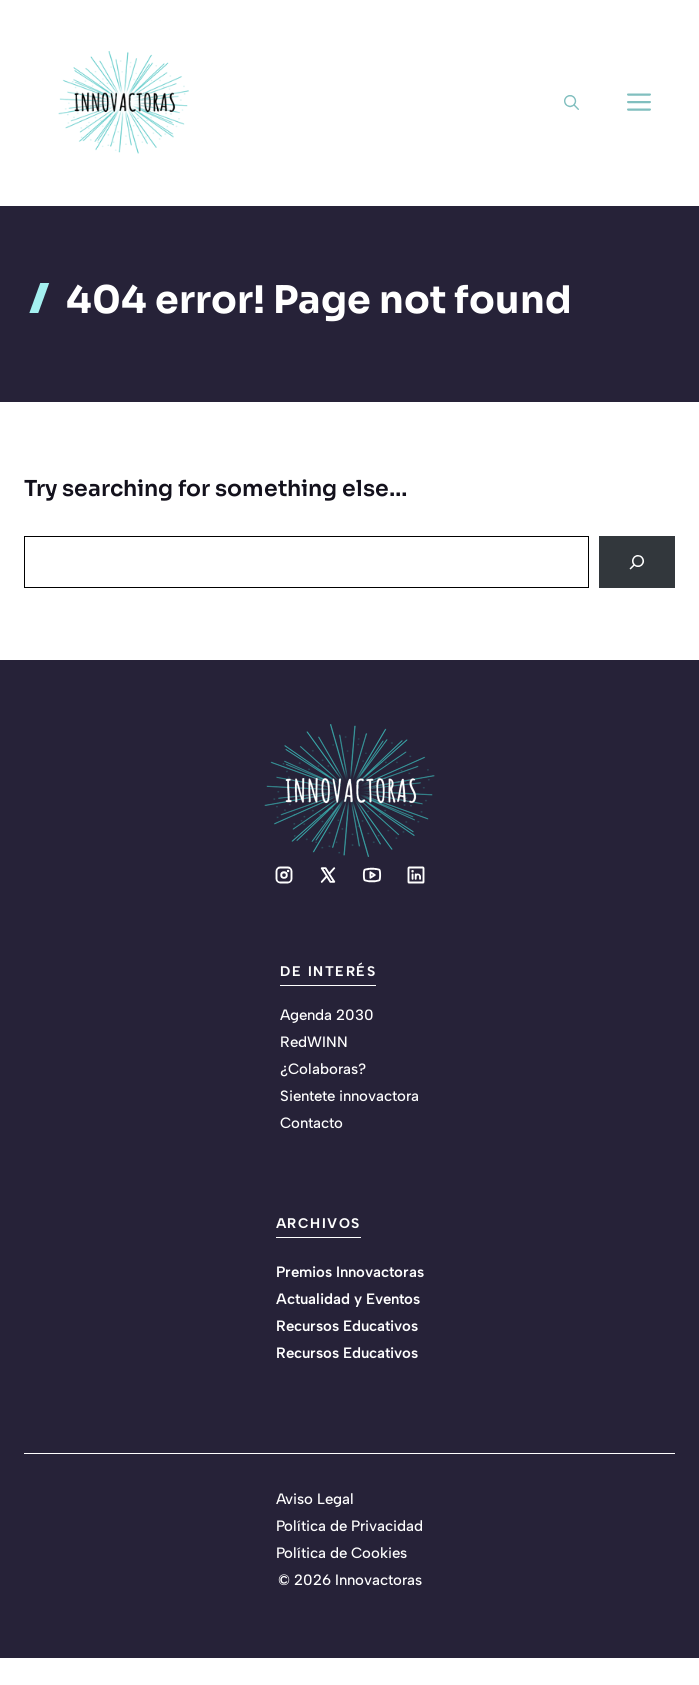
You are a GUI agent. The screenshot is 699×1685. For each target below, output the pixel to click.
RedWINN (314, 1042)
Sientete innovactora (349, 1096)
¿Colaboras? (323, 1069)
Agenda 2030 (327, 1015)
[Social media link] (284, 875)
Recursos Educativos (347, 1326)
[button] (571, 103)
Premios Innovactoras (350, 1272)
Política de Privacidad (349, 1526)
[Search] (637, 562)
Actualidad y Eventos (348, 1299)
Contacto (311, 1123)
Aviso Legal (315, 1499)
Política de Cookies (341, 1553)
